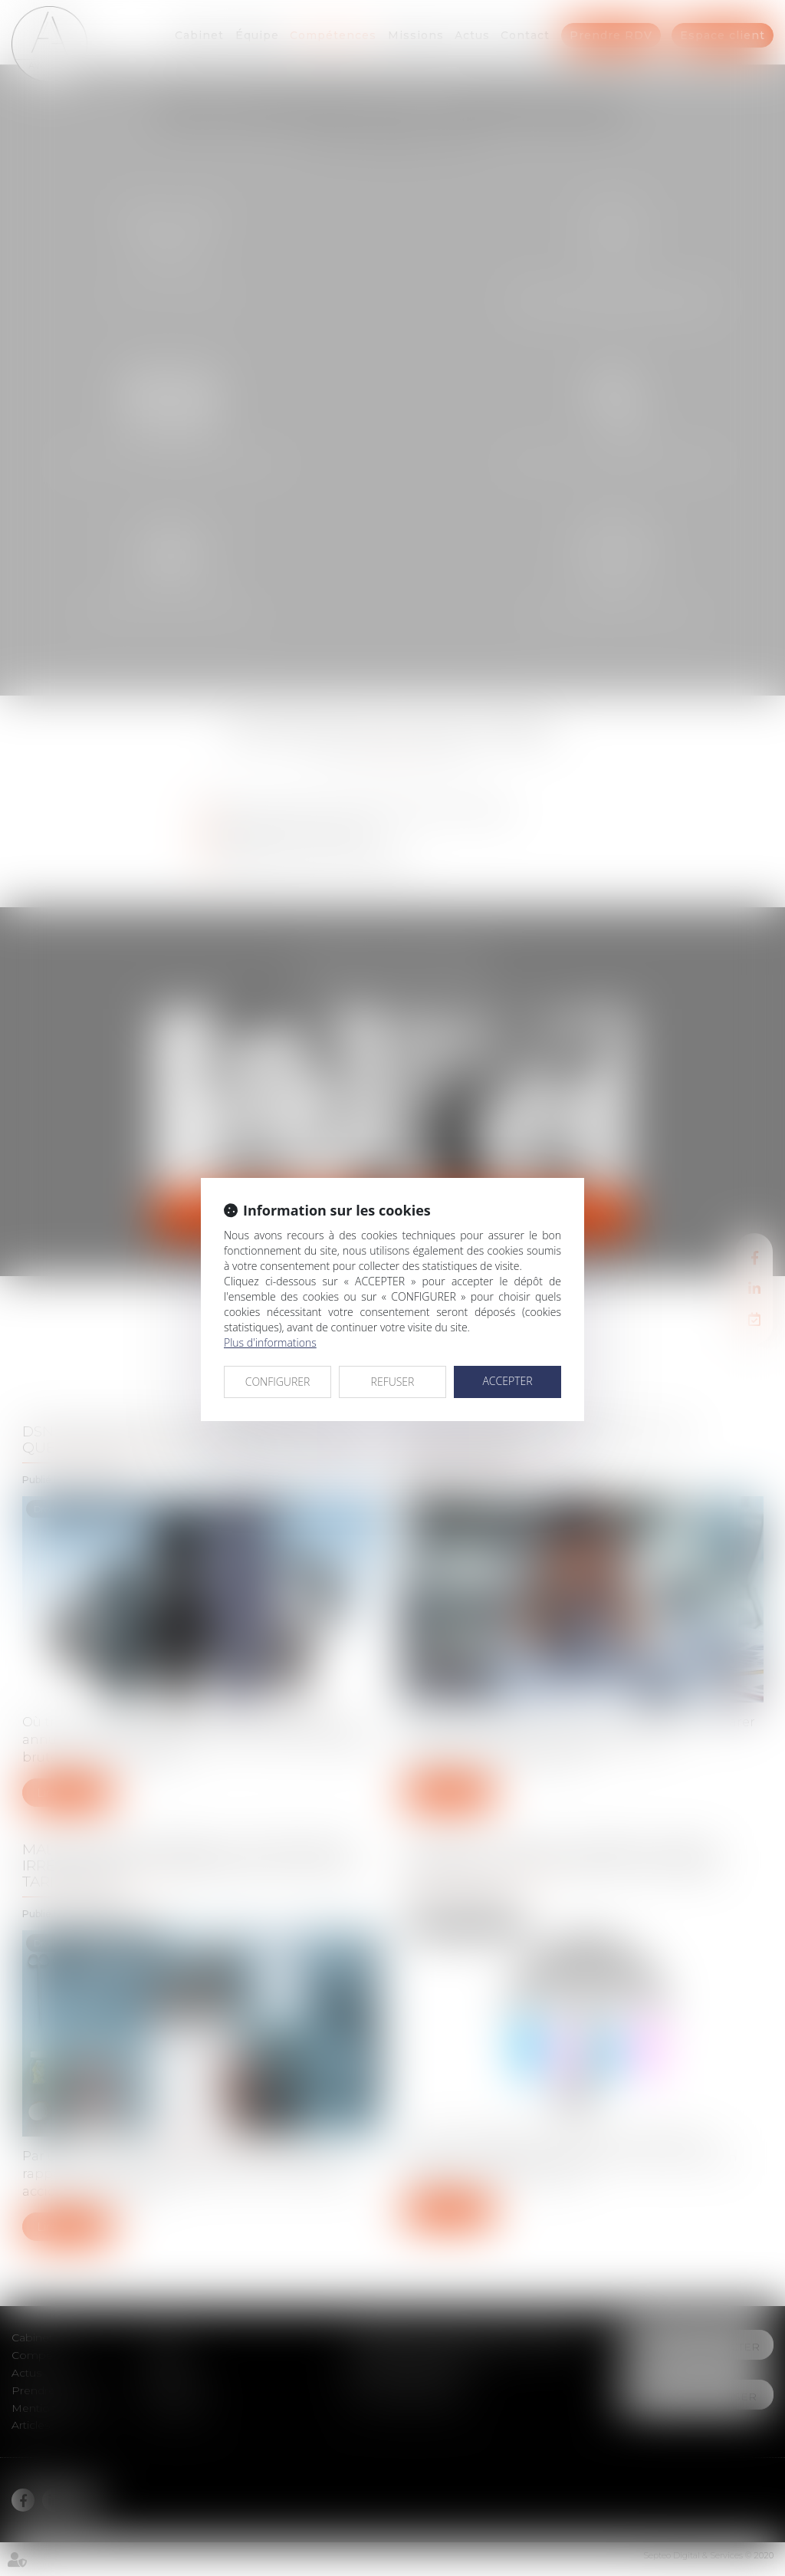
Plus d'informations (270, 1342)
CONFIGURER (277, 1381)
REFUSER (393, 1381)
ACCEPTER (507, 1381)
